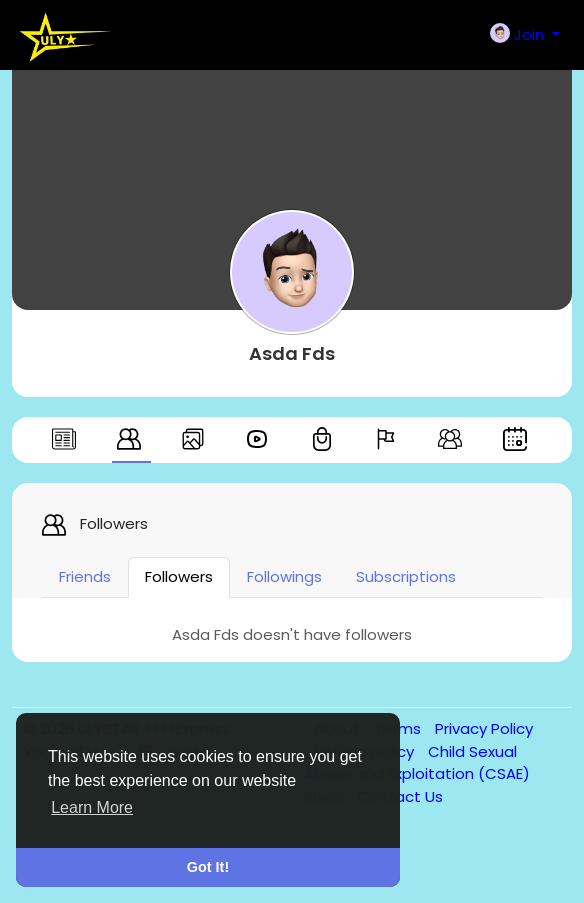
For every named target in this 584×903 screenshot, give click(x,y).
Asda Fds (292, 353)
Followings (284, 576)
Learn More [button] (92, 807)
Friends (85, 576)
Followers (179, 576)
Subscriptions (406, 576)
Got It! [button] (208, 867)
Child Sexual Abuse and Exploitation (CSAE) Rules (417, 774)
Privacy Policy (484, 728)
